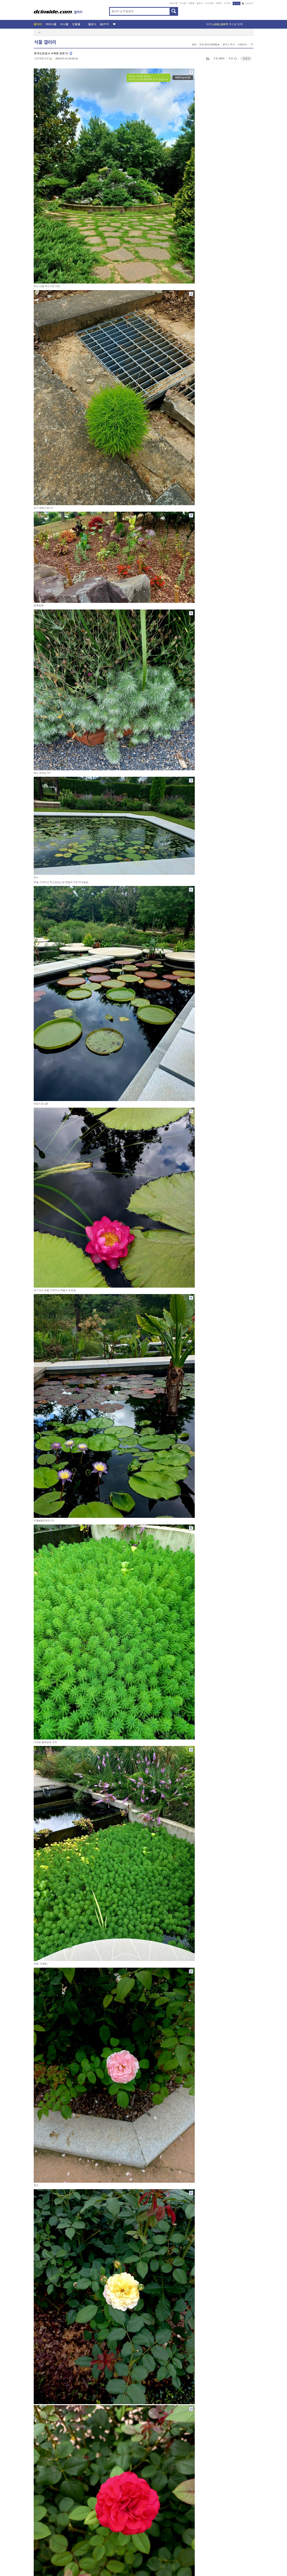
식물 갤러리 (45, 42)
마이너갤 (173, 3)
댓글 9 (246, 58)
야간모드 (247, 3)
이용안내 (242, 44)
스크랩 (207, 58)
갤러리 (38, 24)
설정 (194, 44)
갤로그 (200, 3)
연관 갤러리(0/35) (209, 44)
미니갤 (183, 3)
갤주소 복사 (229, 44)
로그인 (236, 3)
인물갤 (191, 3)
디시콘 (227, 3)
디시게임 (209, 3)
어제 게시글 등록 (224, 24)
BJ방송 (104, 24)
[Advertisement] (238, 125)
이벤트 (219, 3)
